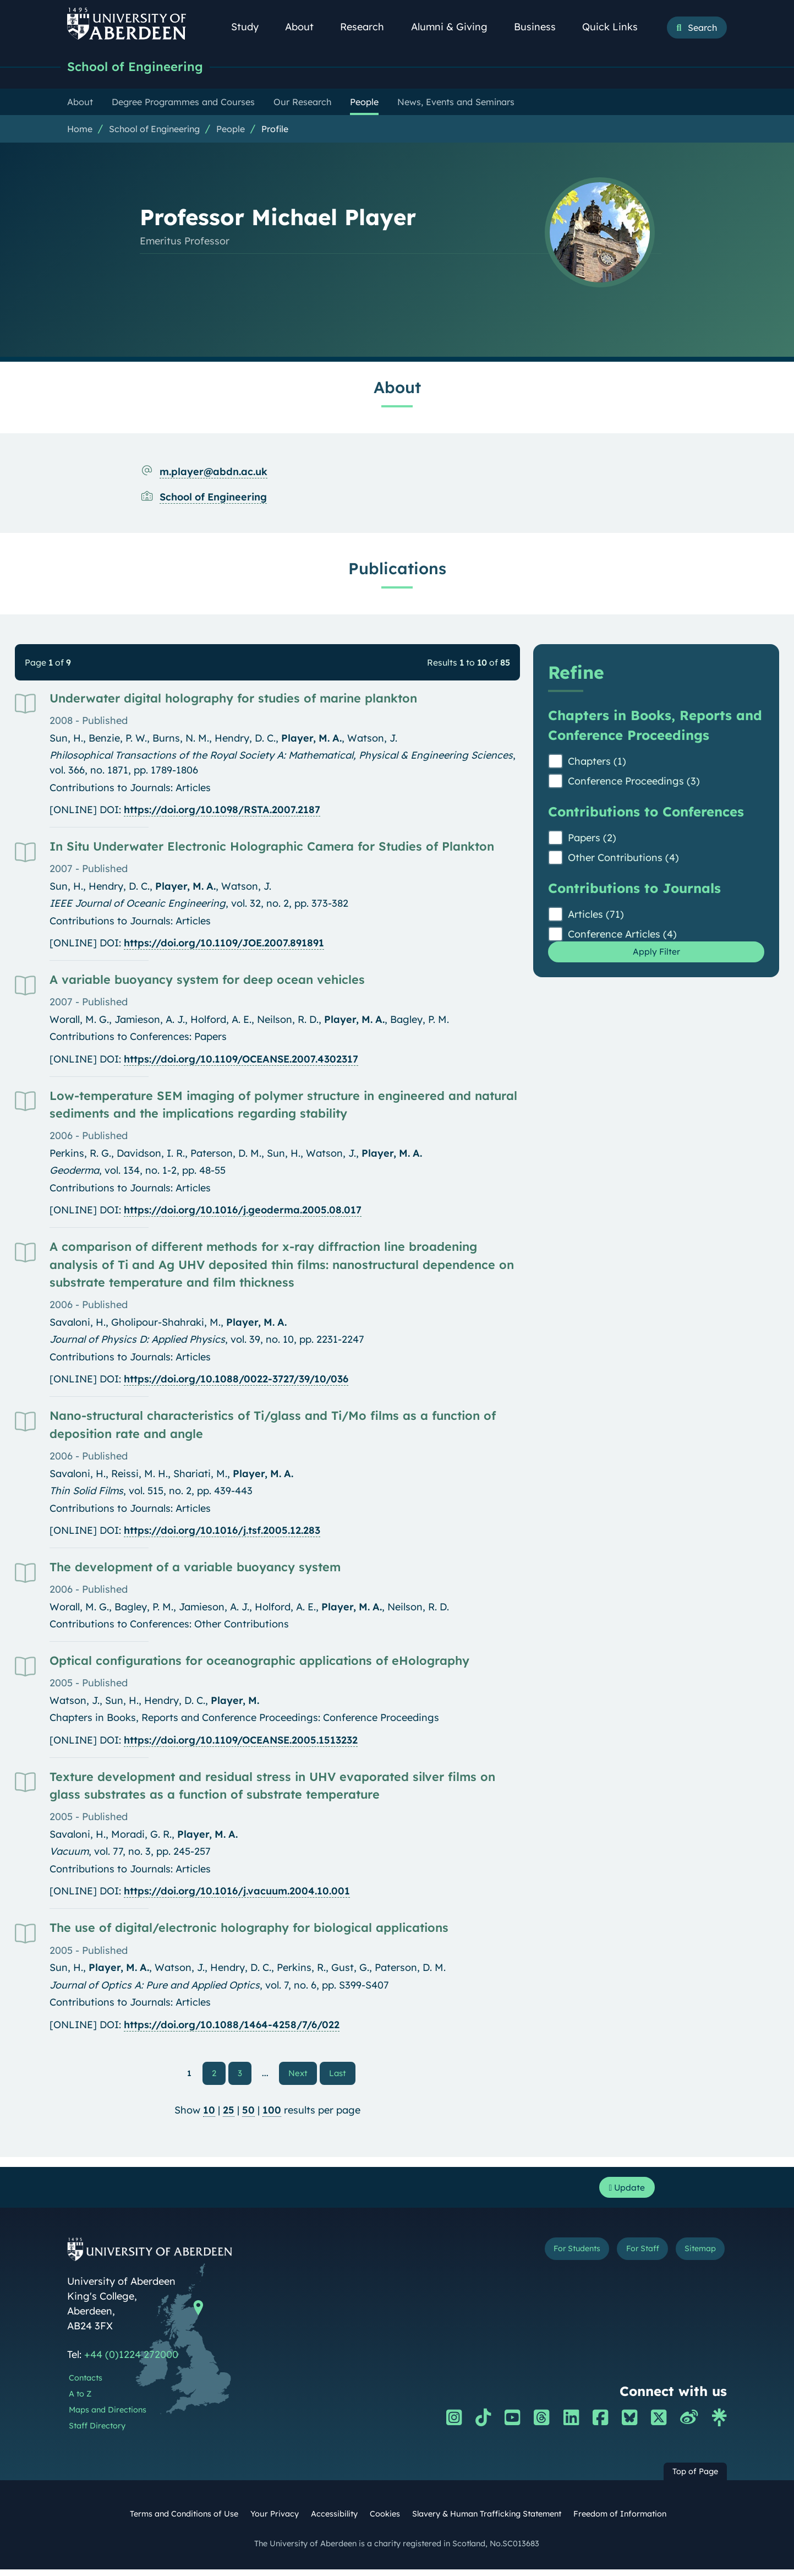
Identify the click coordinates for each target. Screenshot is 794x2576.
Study (251, 26)
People (230, 130)
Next (302, 2074)
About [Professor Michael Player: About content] (397, 389)
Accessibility (334, 2521)
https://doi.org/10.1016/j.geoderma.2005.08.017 (243, 1211)
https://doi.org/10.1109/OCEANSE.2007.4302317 (241, 1060)
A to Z (80, 2400)
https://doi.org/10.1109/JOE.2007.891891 (224, 944)
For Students (542, 2258)
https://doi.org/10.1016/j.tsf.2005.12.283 (222, 1532)
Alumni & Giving (455, 26)
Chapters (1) (597, 762)
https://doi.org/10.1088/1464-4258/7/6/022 (231, 2026)
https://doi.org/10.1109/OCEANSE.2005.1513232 (241, 1741)
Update (623, 2192)
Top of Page (695, 2479)
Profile (274, 130)
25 (228, 2113)
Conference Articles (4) (622, 935)
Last (340, 2074)
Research (368, 26)
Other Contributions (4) (623, 859)
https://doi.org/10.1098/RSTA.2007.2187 (222, 811)
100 (271, 2113)
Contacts (85, 2385)
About (305, 26)
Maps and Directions (107, 2416)
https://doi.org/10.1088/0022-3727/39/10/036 (236, 1380)
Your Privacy (274, 2521)
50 (248, 2113)
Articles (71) (596, 916)
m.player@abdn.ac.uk (213, 473)
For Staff (624, 2258)
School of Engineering (144, 67)
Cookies (385, 2521)
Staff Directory (97, 2432)
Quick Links (616, 26)
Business (541, 26)
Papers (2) (592, 839)
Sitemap (694, 2258)
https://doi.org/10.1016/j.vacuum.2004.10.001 (237, 1892)
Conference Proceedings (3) (634, 782)
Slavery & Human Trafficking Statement (486, 2521)
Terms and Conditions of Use (184, 2521)
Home (79, 130)
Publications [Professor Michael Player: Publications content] (397, 570)
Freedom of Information (619, 2521)
